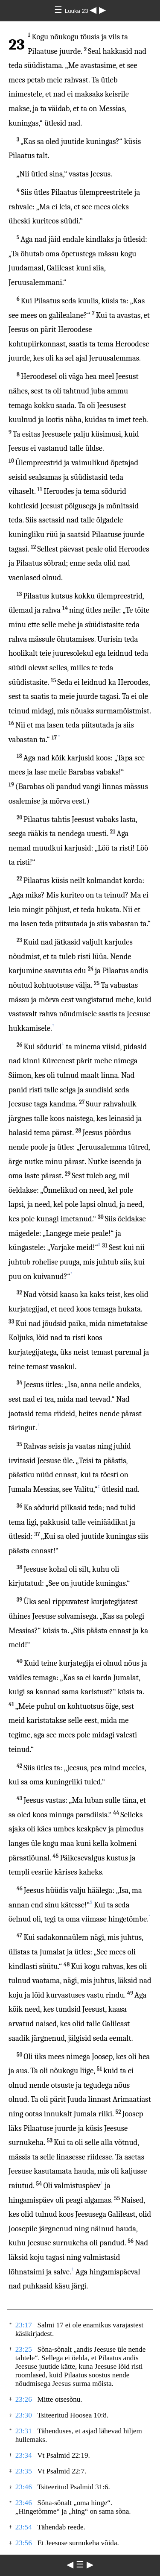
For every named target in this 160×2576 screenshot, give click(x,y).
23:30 (23, 2415)
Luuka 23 (77, 11)
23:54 (23, 2527)
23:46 (23, 2487)
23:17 (23, 2325)
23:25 (23, 2349)
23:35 (23, 2471)
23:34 (23, 2455)
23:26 (23, 2399)
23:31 (23, 2431)
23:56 (23, 2543)
